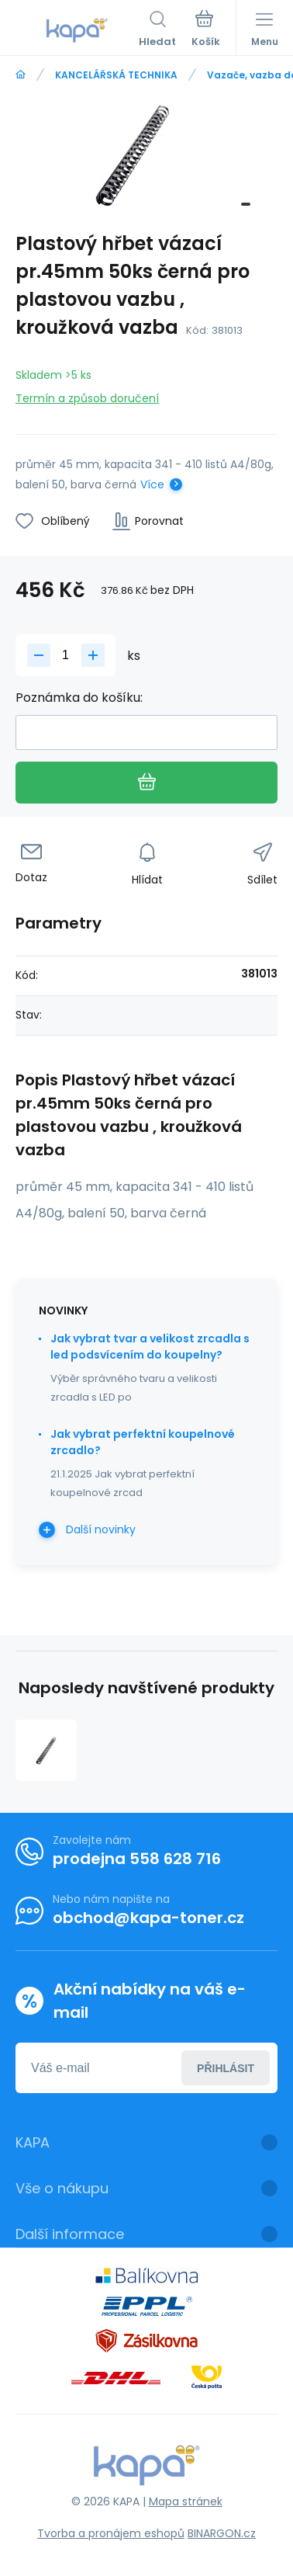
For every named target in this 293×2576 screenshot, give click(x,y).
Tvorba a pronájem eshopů (110, 2533)
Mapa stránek (185, 2501)
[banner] (77, 30)
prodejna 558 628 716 (137, 1859)
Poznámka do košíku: (79, 697)
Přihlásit (225, 2067)
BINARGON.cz (222, 2533)
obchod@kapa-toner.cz (148, 1918)
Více (152, 484)
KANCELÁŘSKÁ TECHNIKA (116, 75)
